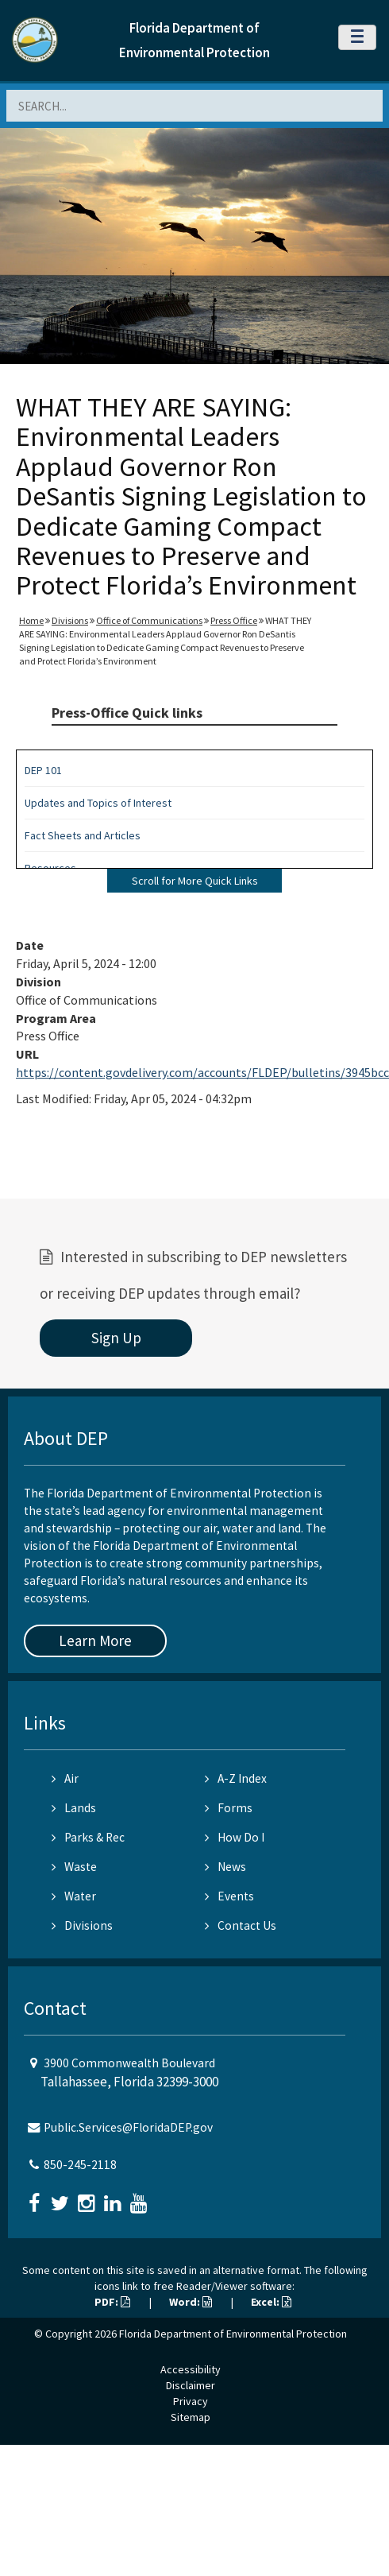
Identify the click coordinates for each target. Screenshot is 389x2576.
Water (74, 1896)
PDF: (112, 2302)
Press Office (233, 620)
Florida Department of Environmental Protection (233, 2333)
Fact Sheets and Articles (83, 835)
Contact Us (240, 1925)
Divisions (70, 620)
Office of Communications (149, 620)
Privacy (190, 2401)
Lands (74, 1807)
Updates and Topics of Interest (98, 803)
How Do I (234, 1837)
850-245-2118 (80, 2164)
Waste (74, 1866)
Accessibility (190, 2369)
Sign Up (116, 1337)
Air (65, 1778)
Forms (228, 1807)
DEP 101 (43, 770)
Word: (190, 2302)
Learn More (95, 1640)
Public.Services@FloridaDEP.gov (128, 2127)
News (225, 1866)
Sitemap (190, 2417)
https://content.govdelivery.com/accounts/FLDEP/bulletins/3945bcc (202, 1072)
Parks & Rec (88, 1837)
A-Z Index (236, 1778)
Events (229, 1896)
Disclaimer (190, 2385)
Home (31, 620)
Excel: (271, 2302)
